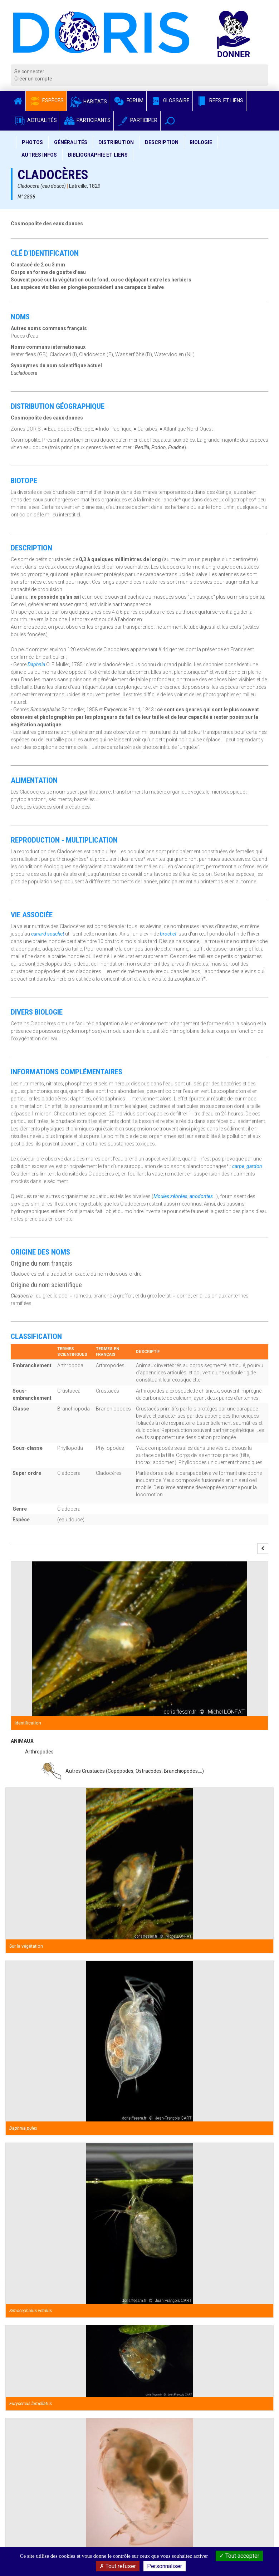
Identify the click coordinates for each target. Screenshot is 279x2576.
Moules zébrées (170, 1196)
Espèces (46, 100)
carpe (238, 1166)
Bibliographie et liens (98, 155)
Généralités (70, 142)
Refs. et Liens (219, 100)
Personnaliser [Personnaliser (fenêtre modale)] (164, 2566)
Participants (87, 120)
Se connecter (29, 71)
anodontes (201, 1196)
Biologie (201, 142)
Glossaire (170, 100)
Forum (128, 100)
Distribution (116, 142)
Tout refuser (117, 2566)
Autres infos (39, 155)
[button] (170, 121)
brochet (168, 934)
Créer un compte (33, 79)
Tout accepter (239, 2555)
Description (161, 142)
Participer (137, 120)
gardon (254, 1166)
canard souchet (47, 934)
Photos (32, 142)
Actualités (35, 120)
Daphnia (36, 664)
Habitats (88, 101)
